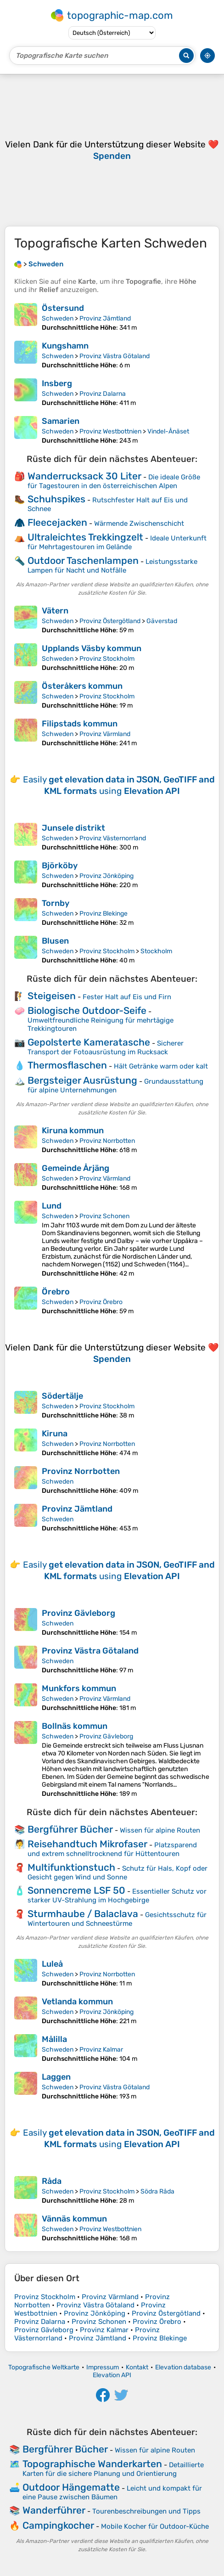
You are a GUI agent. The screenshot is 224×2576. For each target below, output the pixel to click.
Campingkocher (58, 2525)
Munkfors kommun (79, 1688)
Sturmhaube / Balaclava (83, 1913)
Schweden (57, 318)
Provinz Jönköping (106, 876)
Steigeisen (52, 995)
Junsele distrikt (73, 828)
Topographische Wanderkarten (92, 2463)
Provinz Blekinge (103, 913)
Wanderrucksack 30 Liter (84, 476)
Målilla (54, 2039)
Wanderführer (53, 2510)
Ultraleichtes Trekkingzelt (85, 537)
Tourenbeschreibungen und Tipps (146, 2511)
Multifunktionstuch (71, 1867)
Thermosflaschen (67, 1065)
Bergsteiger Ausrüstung (82, 1080)
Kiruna (54, 1434)
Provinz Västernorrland (112, 838)
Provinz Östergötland (109, 621)
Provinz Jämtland (105, 318)
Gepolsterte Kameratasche (89, 1042)
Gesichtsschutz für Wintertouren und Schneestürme (117, 1919)
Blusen (55, 941)
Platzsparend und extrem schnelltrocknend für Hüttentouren (112, 1849)
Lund (52, 1206)
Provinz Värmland (104, 734)
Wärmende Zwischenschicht (139, 523)
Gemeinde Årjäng (75, 1168)
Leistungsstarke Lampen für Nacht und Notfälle (112, 565)
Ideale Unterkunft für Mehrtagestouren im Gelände (117, 542)
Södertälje (62, 1396)
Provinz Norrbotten (107, 1141)
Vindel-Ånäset (168, 431)
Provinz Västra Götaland (114, 356)
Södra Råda (157, 2191)
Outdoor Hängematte (71, 2487)
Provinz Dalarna (102, 394)
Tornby (55, 903)
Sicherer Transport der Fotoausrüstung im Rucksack (106, 1047)
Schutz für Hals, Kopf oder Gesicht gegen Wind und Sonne (117, 1872)
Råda (52, 2181)
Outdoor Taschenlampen (83, 560)
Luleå (52, 1964)
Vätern (55, 611)
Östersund (63, 308)
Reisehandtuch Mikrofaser (87, 1844)
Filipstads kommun (80, 724)
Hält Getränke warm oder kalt (161, 1066)
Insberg (57, 383)
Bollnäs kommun (74, 1726)
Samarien (60, 421)
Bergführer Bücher (70, 1829)
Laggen (56, 2077)
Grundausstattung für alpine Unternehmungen (115, 1085)
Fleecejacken (57, 522)
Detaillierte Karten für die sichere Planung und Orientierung (113, 2469)
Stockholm (156, 951)
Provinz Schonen (104, 1216)
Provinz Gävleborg (78, 1613)
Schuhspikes (56, 499)
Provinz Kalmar (101, 2049)
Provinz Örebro (101, 1302)
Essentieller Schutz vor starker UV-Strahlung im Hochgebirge (117, 1895)
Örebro (56, 1292)
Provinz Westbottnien (110, 431)
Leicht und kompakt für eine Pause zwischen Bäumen (112, 2492)
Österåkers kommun (82, 686)
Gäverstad (161, 621)
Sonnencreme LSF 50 (76, 1890)
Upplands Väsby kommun (91, 648)
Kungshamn (65, 346)
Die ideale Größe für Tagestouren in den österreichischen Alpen (114, 481)
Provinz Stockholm (106, 659)
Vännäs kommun (74, 2219)
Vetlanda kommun (77, 2002)
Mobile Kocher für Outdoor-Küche (155, 2526)
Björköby (60, 866)
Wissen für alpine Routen (160, 1830)
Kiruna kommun (73, 1130)
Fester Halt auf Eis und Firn (127, 997)
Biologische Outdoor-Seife (87, 1010)
